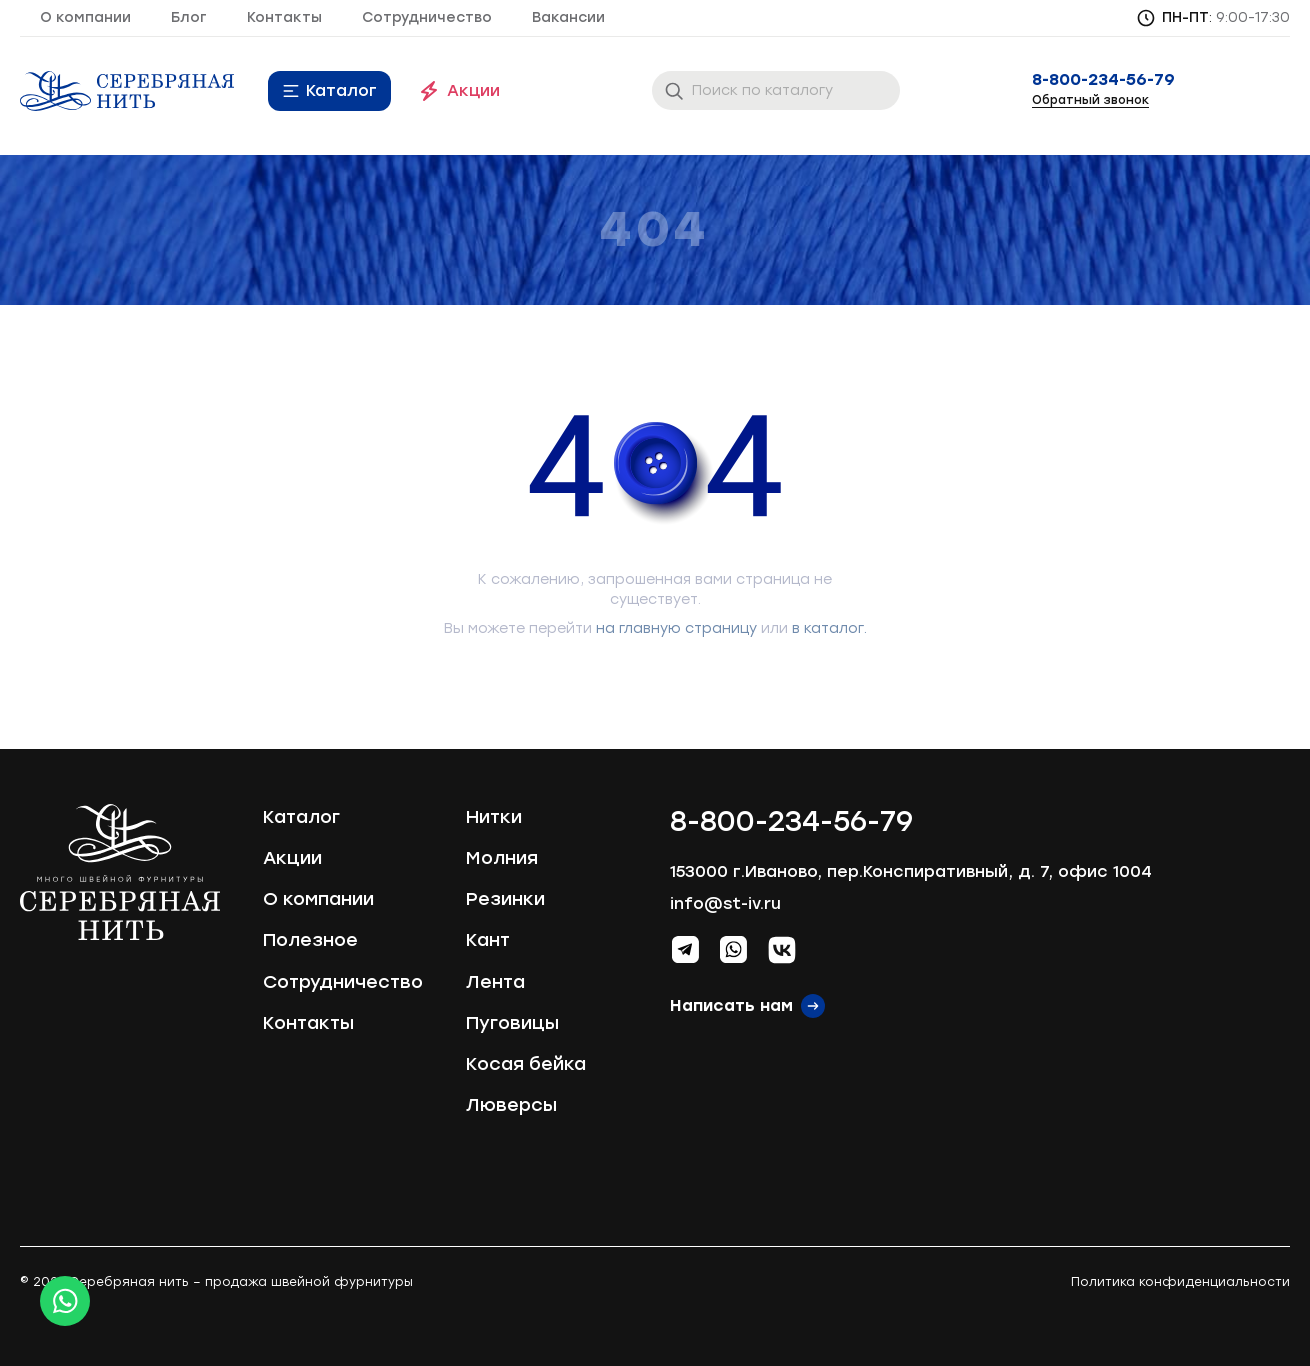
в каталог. (829, 628)
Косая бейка (526, 1064)
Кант (488, 940)
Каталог (341, 90)
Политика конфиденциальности (1180, 1282)
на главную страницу (676, 628)
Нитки (494, 817)
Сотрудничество (427, 17)
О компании (85, 17)
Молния (502, 858)
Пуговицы (512, 1023)
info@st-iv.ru (725, 903)
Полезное (310, 940)
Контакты (284, 17)
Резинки (505, 899)
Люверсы (511, 1105)
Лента (495, 982)
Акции (473, 90)
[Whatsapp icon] (65, 1301)
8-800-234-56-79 (1103, 80)
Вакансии (568, 17)
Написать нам (731, 1005)
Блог (189, 17)
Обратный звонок (1090, 100)
